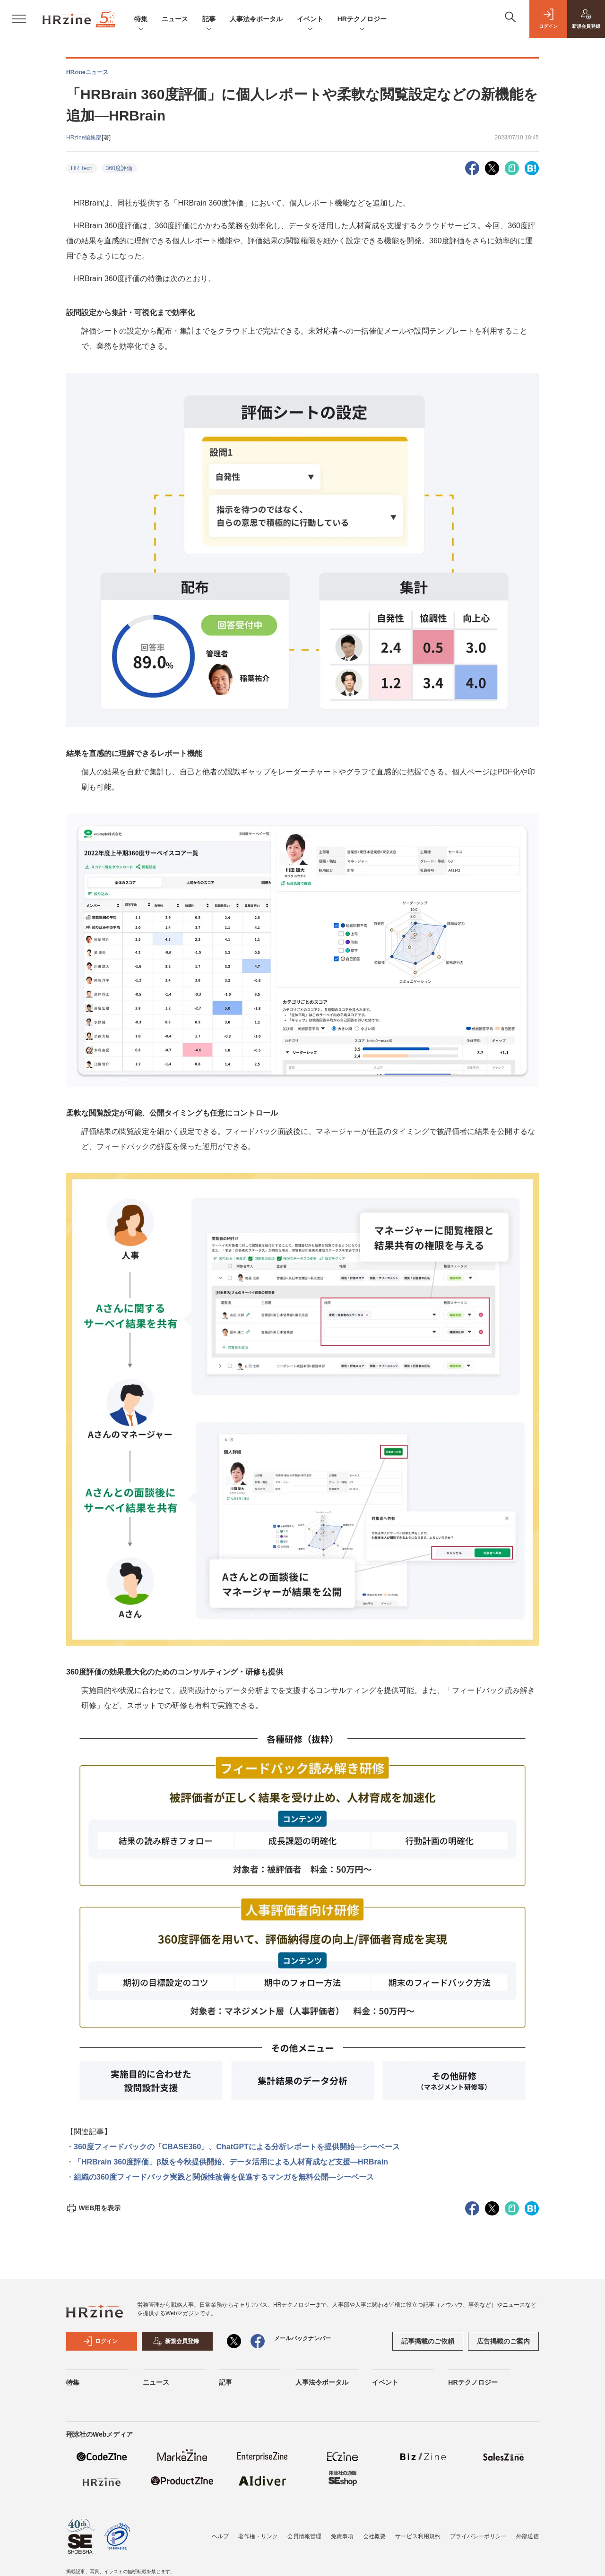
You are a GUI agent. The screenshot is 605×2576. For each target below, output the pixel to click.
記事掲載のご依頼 (427, 2341)
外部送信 (527, 2536)
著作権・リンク (258, 2536)
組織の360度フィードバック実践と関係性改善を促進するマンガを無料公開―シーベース (224, 2177)
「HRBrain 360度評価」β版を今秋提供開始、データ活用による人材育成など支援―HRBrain (231, 2162)
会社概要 (374, 2536)
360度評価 (119, 168)
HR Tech (82, 168)
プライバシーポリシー (478, 2536)
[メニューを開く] (19, 19)
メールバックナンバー (302, 2338)
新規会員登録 (176, 2341)
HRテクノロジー (362, 19)
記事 (209, 19)
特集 (140, 19)
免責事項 (342, 2536)
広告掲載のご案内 (503, 2341)
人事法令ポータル (256, 19)
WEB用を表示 (93, 2208)
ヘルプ (220, 2536)
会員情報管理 (304, 2536)
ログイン (100, 2341)
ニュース (175, 19)
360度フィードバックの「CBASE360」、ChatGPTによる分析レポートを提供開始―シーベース (237, 2147)
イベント (310, 19)
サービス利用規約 (418, 2536)
